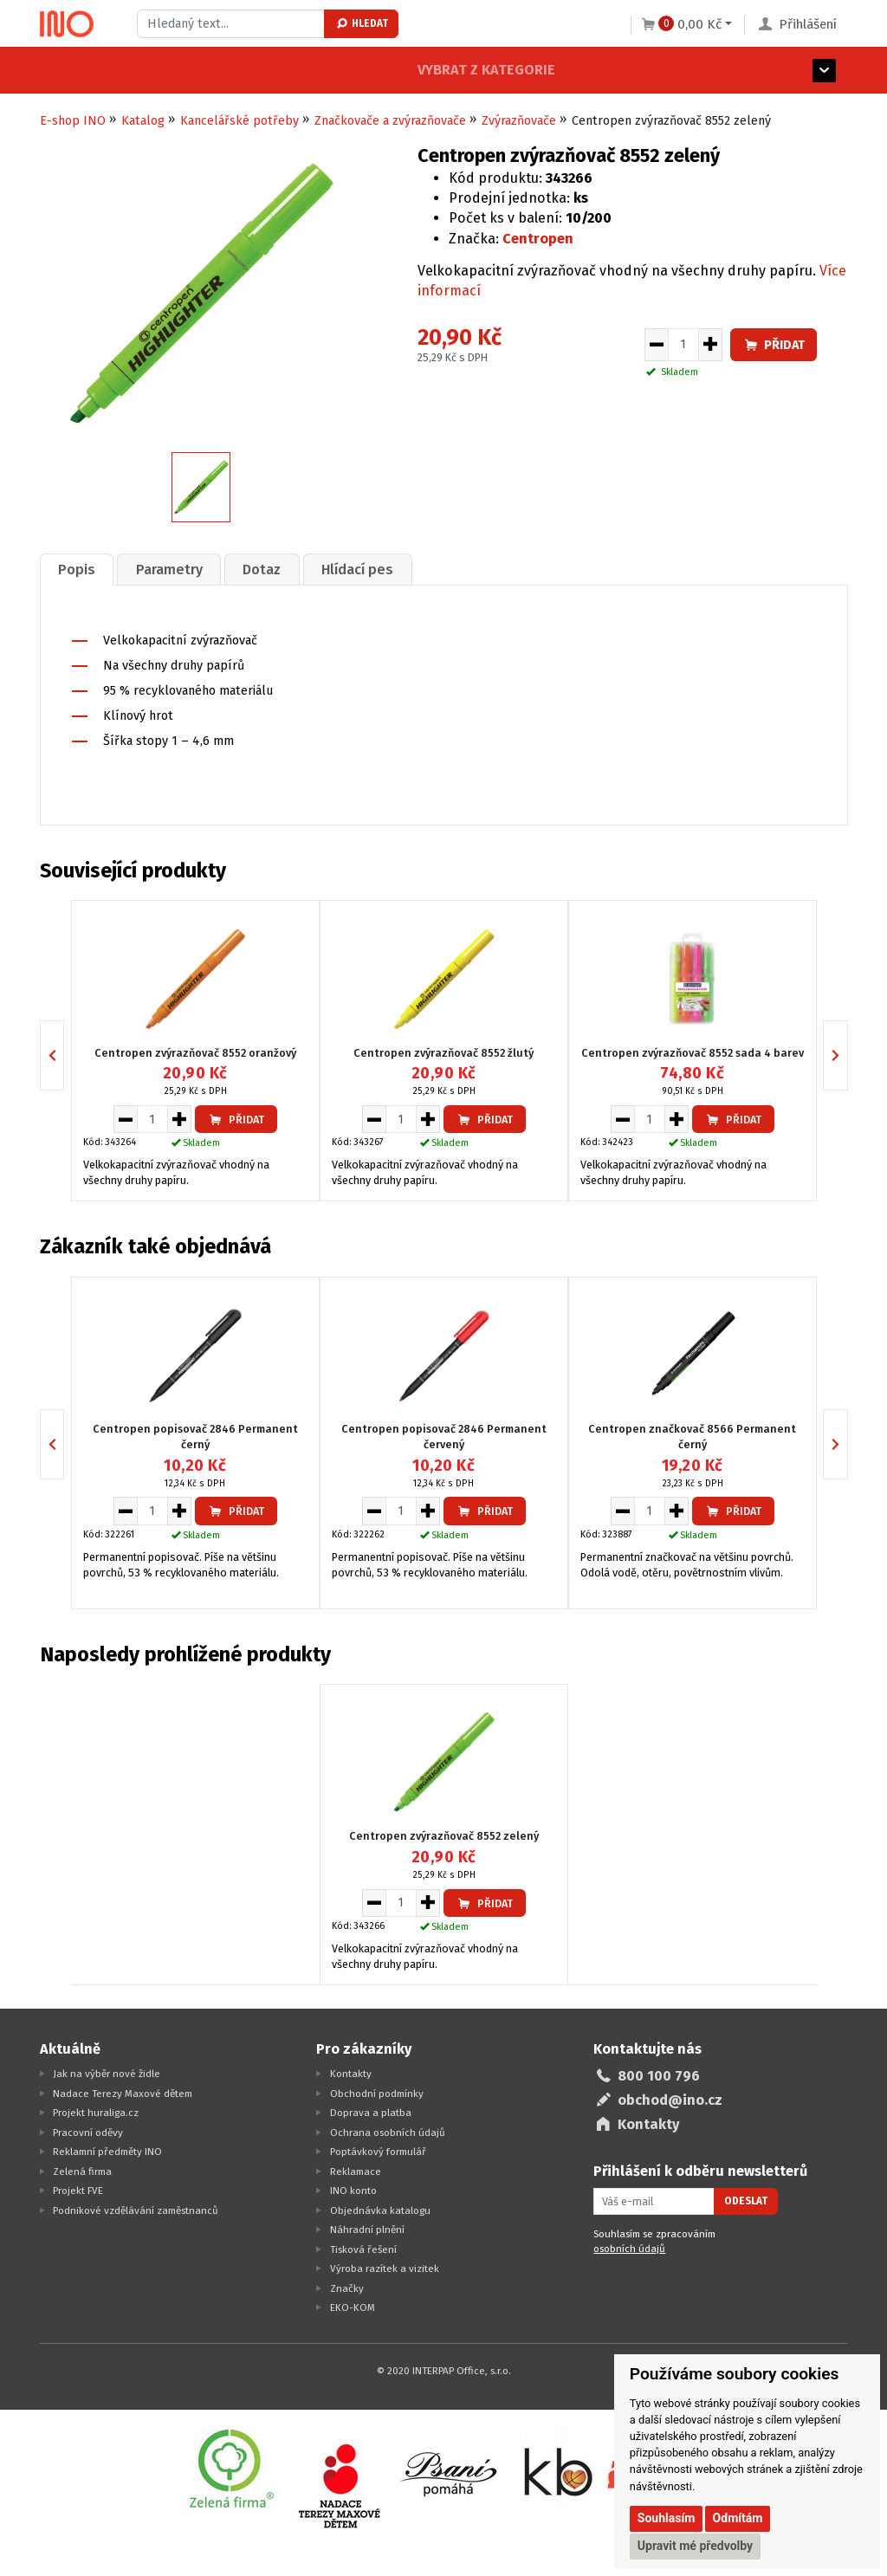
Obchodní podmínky (377, 2092)
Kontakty (351, 2072)
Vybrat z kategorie (109, 69)
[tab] (79, 568)
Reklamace (355, 2170)
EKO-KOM (352, 2306)
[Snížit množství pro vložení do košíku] (656, 344)
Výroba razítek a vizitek (384, 2267)
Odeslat (745, 2200)
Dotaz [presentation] (271, 568)
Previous (63, 1053)
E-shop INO (73, 120)
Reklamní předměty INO (107, 2150)
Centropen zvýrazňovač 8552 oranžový (195, 1051)
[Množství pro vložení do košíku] (683, 344)
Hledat (361, 23)
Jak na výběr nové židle (106, 2072)
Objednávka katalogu (380, 2209)
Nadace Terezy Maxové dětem (122, 2092)
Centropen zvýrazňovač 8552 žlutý (443, 1051)
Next (847, 1053)
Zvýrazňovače (519, 120)
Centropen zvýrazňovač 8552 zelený (444, 1834)
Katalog (143, 120)
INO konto (353, 2189)
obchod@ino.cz (670, 2098)
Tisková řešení (363, 2248)
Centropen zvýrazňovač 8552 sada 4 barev (692, 1051)
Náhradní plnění (367, 2228)
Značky (347, 2287)
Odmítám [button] (738, 2518)
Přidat (773, 345)
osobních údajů (629, 2248)
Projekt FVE (78, 2189)
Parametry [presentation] (174, 568)
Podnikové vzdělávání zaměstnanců (135, 2209)
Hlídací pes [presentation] (370, 568)
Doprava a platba (370, 2111)
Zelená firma (82, 2170)
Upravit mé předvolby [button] (695, 2546)
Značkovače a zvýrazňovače (390, 120)
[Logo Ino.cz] (67, 24)
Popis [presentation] (78, 568)
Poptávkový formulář (378, 2150)
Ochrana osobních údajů (387, 2131)
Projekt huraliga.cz (96, 2111)
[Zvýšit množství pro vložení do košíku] (710, 344)
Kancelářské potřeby (239, 120)
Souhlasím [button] (667, 2518)
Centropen (537, 238)
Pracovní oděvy (88, 2131)
